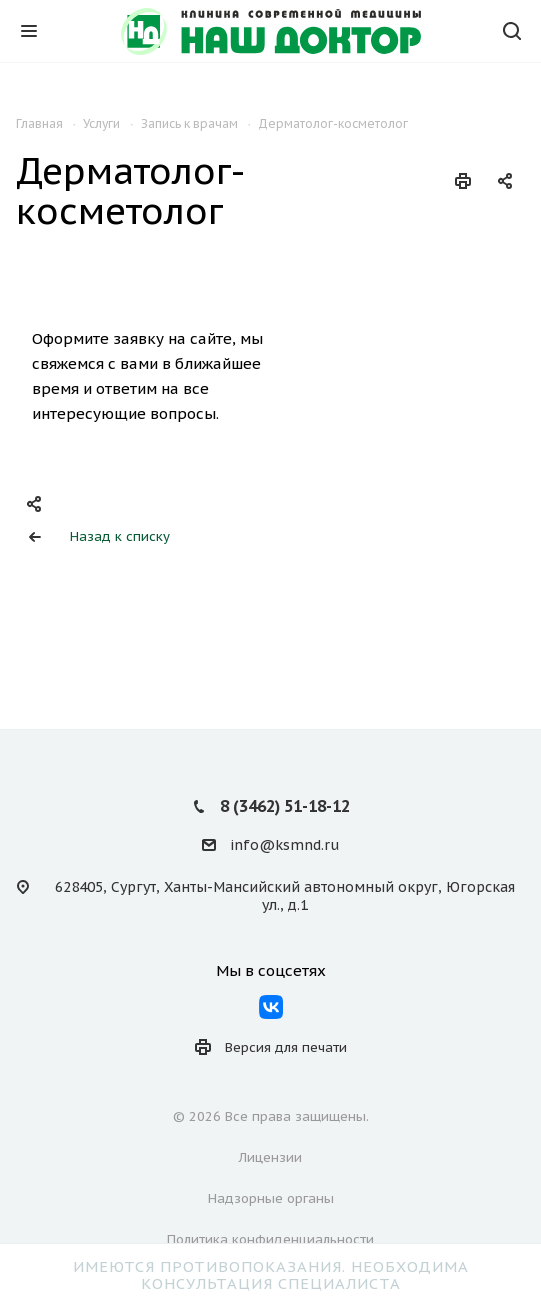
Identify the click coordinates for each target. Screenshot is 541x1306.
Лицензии (270, 1157)
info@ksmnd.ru (284, 845)
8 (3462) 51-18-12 (285, 806)
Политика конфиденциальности (270, 1239)
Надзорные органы (271, 1198)
